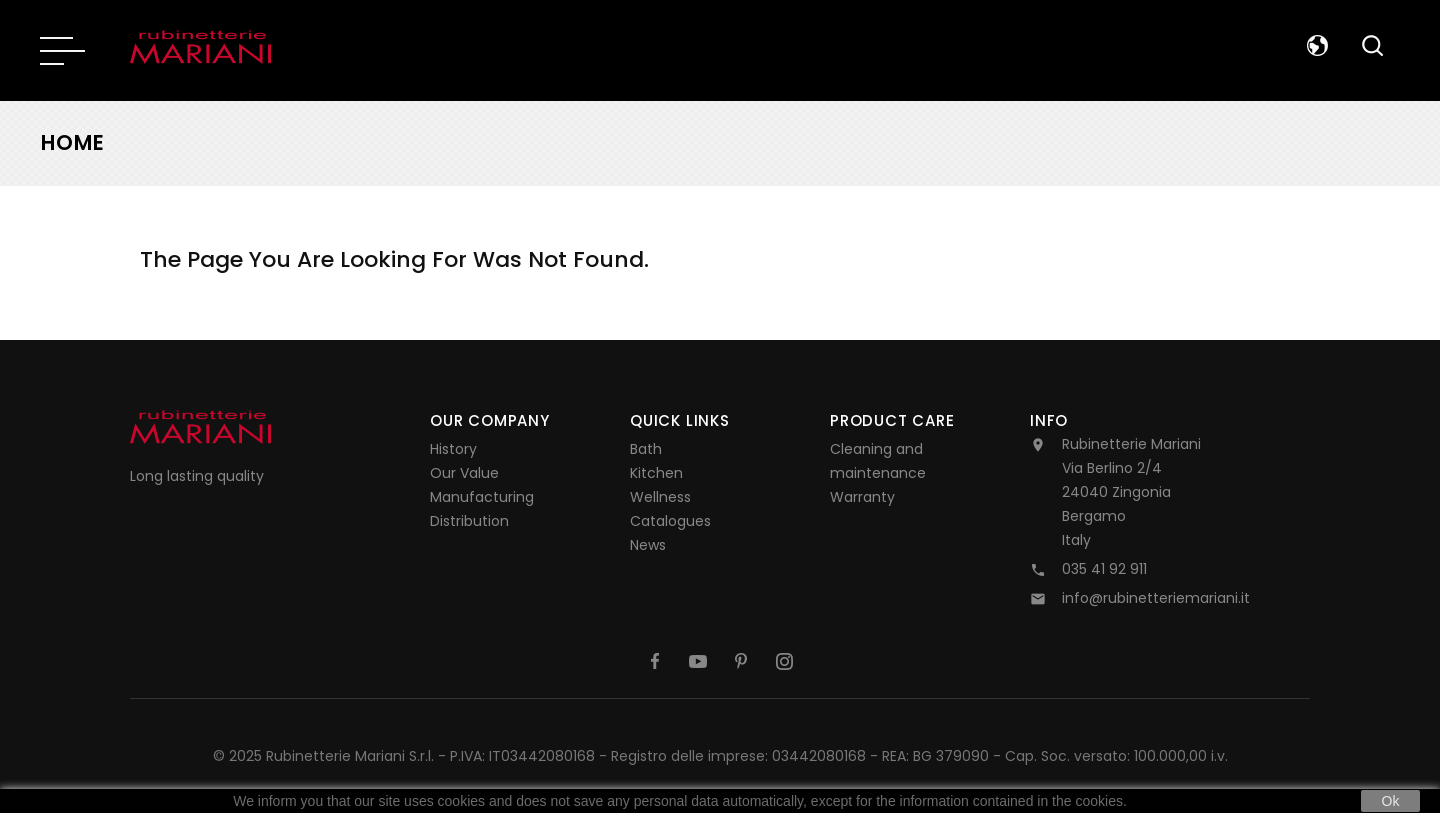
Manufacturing (482, 497)
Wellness (660, 497)
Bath (646, 449)
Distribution (469, 521)
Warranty (862, 497)
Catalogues (670, 521)
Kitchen (656, 473)
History (453, 449)
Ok (1391, 801)
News (648, 545)
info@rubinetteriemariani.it (1156, 598)
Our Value (464, 473)
